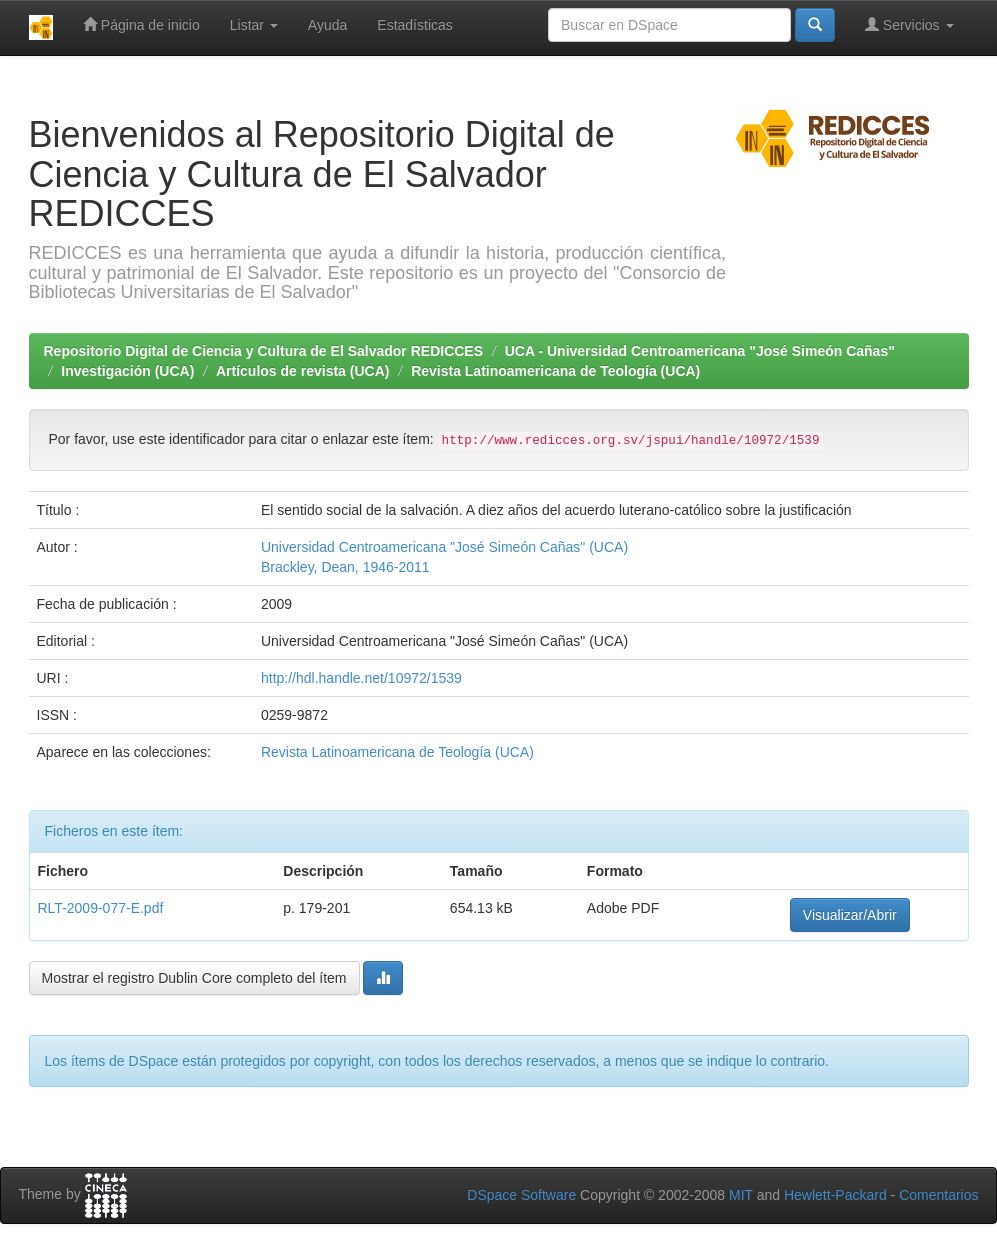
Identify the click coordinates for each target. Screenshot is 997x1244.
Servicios (909, 24)
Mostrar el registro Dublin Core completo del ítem (194, 978)
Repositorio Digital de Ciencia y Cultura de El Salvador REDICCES (264, 351)
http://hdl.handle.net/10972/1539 (361, 678)
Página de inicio (141, 24)
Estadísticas (414, 25)
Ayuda (327, 25)
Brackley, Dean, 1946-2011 (345, 567)
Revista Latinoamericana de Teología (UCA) (555, 371)
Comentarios (938, 1195)
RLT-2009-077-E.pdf (101, 908)
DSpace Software (521, 1195)
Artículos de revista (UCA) (302, 371)
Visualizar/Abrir (850, 915)
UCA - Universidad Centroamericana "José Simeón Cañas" (700, 351)
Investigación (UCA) (127, 371)
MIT (741, 1195)
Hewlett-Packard (835, 1195)
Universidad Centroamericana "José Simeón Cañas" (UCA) (444, 547)
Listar (254, 25)
